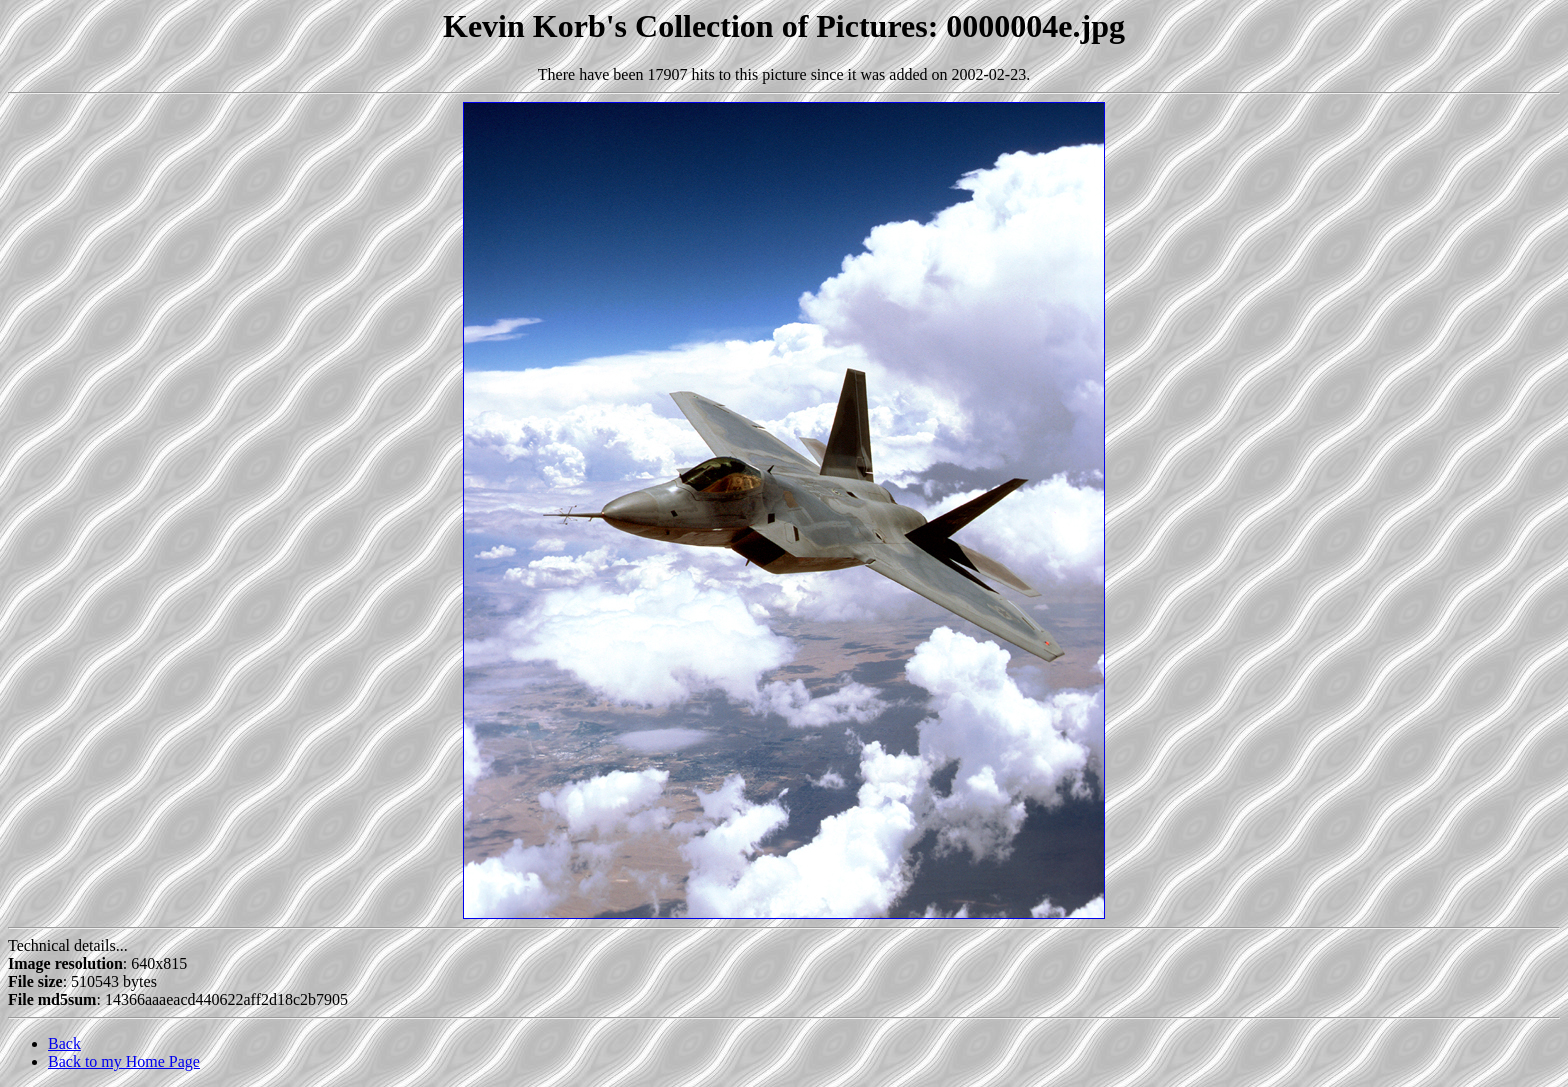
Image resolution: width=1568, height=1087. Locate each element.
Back (64, 1043)
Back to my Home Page (124, 1061)
